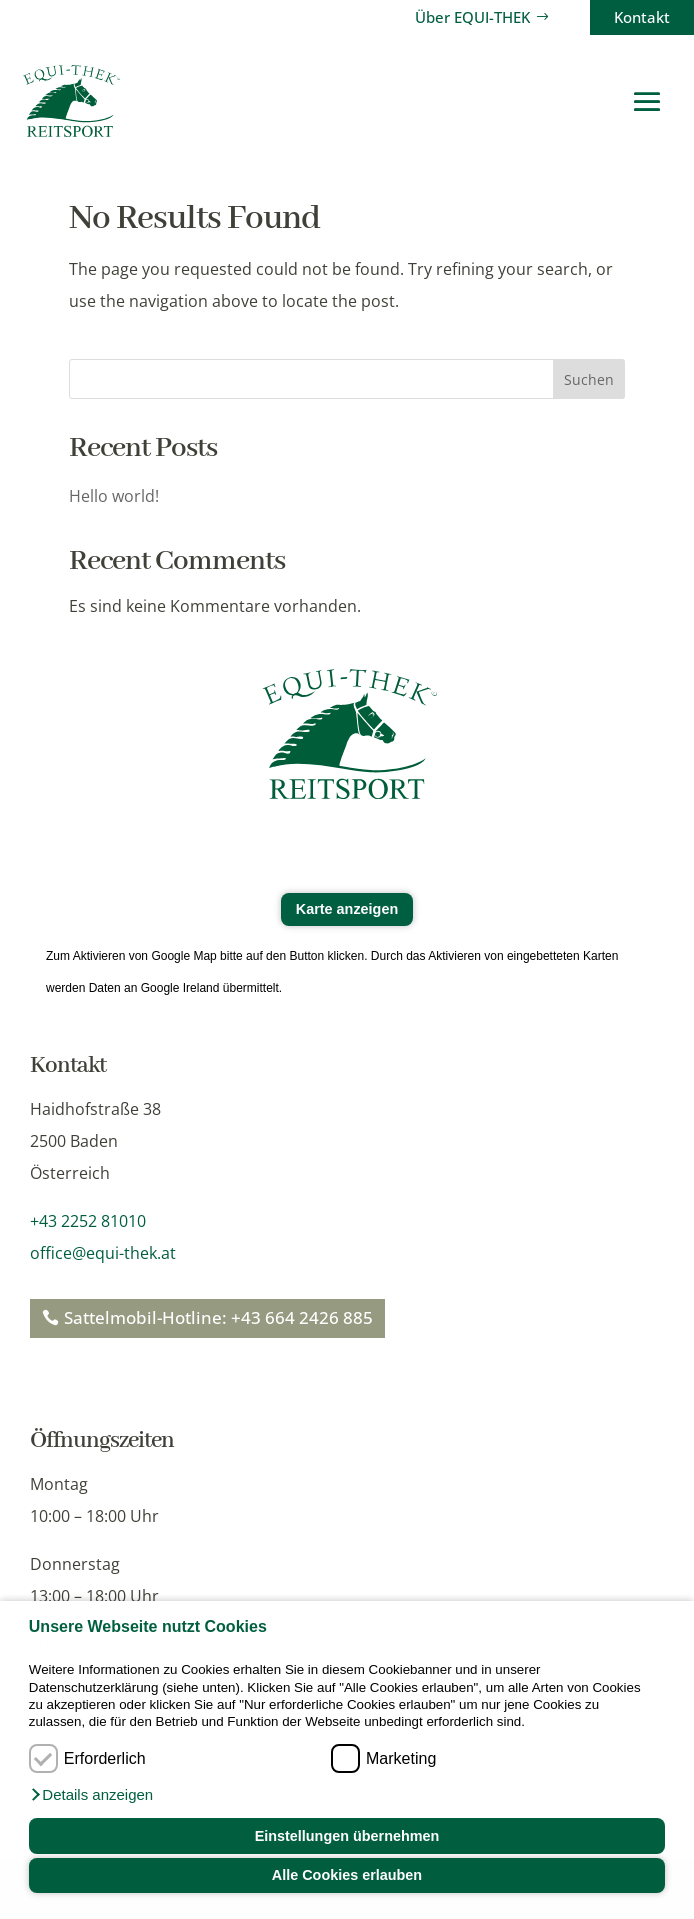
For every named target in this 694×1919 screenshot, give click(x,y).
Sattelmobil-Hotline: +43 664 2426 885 (218, 1317)
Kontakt (642, 17)
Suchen (589, 379)
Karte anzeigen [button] (347, 909)
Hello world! (114, 496)
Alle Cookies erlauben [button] (347, 1875)
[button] (91, 1795)
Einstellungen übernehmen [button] (347, 1836)
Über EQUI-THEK (472, 17)
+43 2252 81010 (88, 1221)
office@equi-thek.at (103, 1253)
